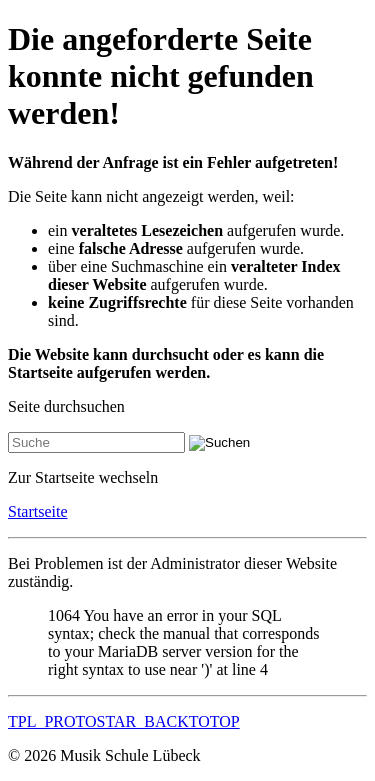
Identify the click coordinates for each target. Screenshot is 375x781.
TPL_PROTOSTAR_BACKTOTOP (124, 721)
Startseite (38, 511)
